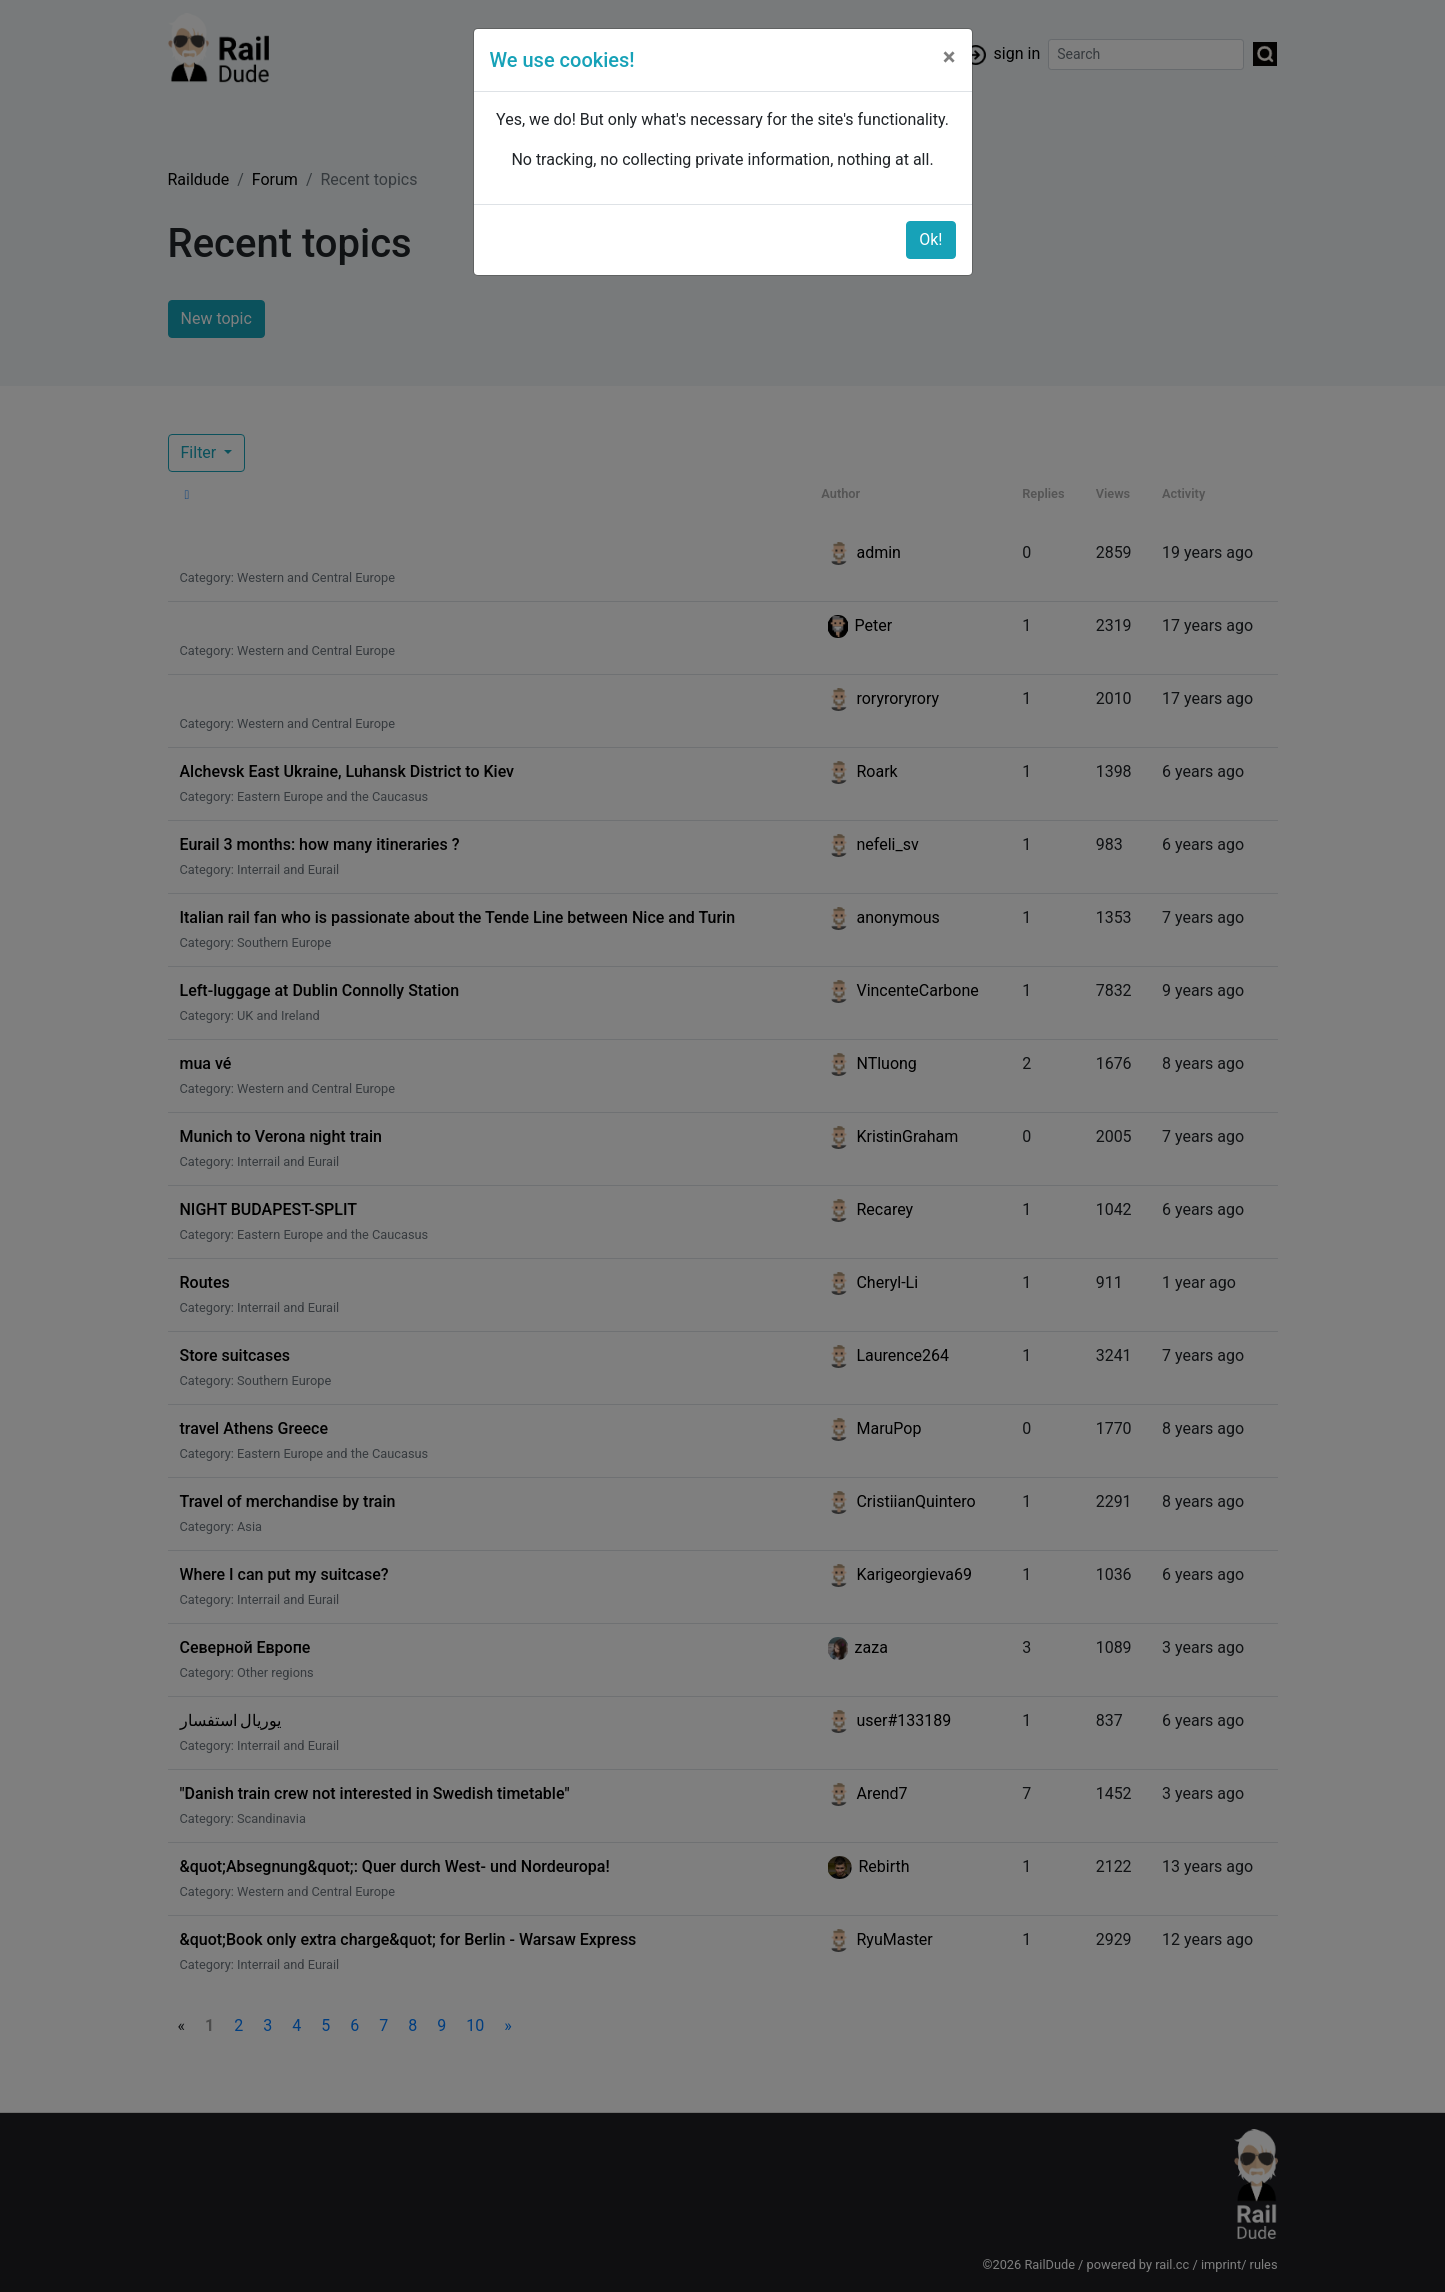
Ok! (930, 239)
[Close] (949, 57)
